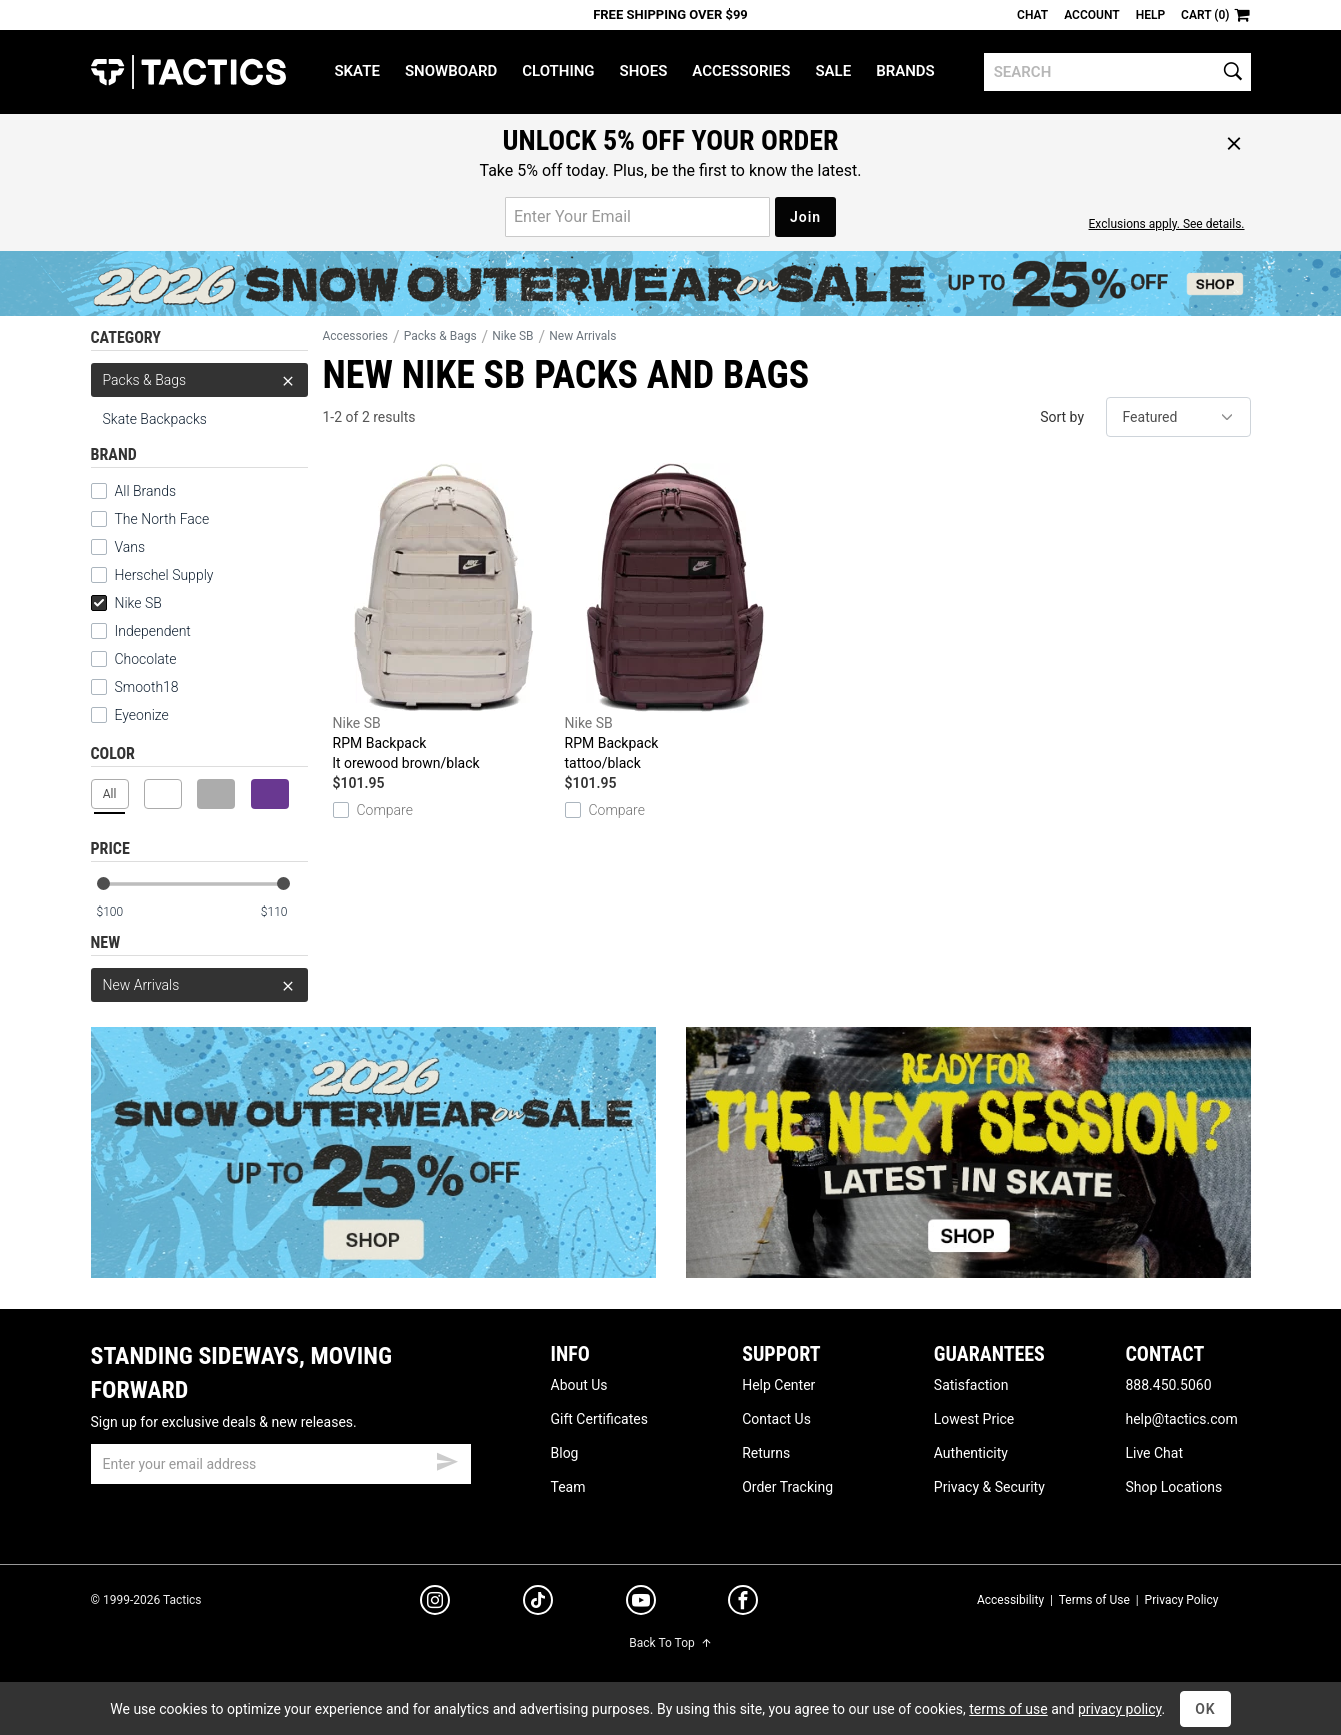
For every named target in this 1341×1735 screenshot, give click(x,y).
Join (805, 217)
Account (1091, 15)
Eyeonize (130, 715)
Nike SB (126, 603)
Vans (118, 547)
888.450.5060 (1168, 1385)
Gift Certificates (599, 1419)
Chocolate (134, 659)
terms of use (1008, 1709)
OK (1205, 1709)
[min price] (119, 912)
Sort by (1062, 417)
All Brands (134, 491)
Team (568, 1487)
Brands (905, 71)
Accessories (741, 71)
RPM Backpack (444, 618)
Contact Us (776, 1419)
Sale (833, 71)
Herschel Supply (152, 575)
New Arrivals (199, 985)
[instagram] (435, 1603)
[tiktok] (538, 1603)
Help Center (778, 1385)
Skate (356, 71)
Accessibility (1010, 1600)
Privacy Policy (1182, 1600)
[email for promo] (637, 217)
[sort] (1178, 417)
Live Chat (1154, 1453)
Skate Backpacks (155, 419)
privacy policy (1120, 1709)
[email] (281, 1464)
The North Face (150, 519)
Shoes (644, 71)
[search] (1117, 72)
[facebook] (743, 1604)
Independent (141, 631)
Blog (565, 1453)
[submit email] (447, 1459)
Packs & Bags (199, 380)
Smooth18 (135, 687)
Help (1150, 15)
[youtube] (641, 1604)
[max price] (284, 912)
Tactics (188, 72)
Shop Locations (1173, 1487)
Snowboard (451, 71)
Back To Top (670, 1643)
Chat (1032, 15)
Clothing (558, 71)
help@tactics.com (1181, 1419)
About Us (579, 1385)
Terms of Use (1094, 1600)
